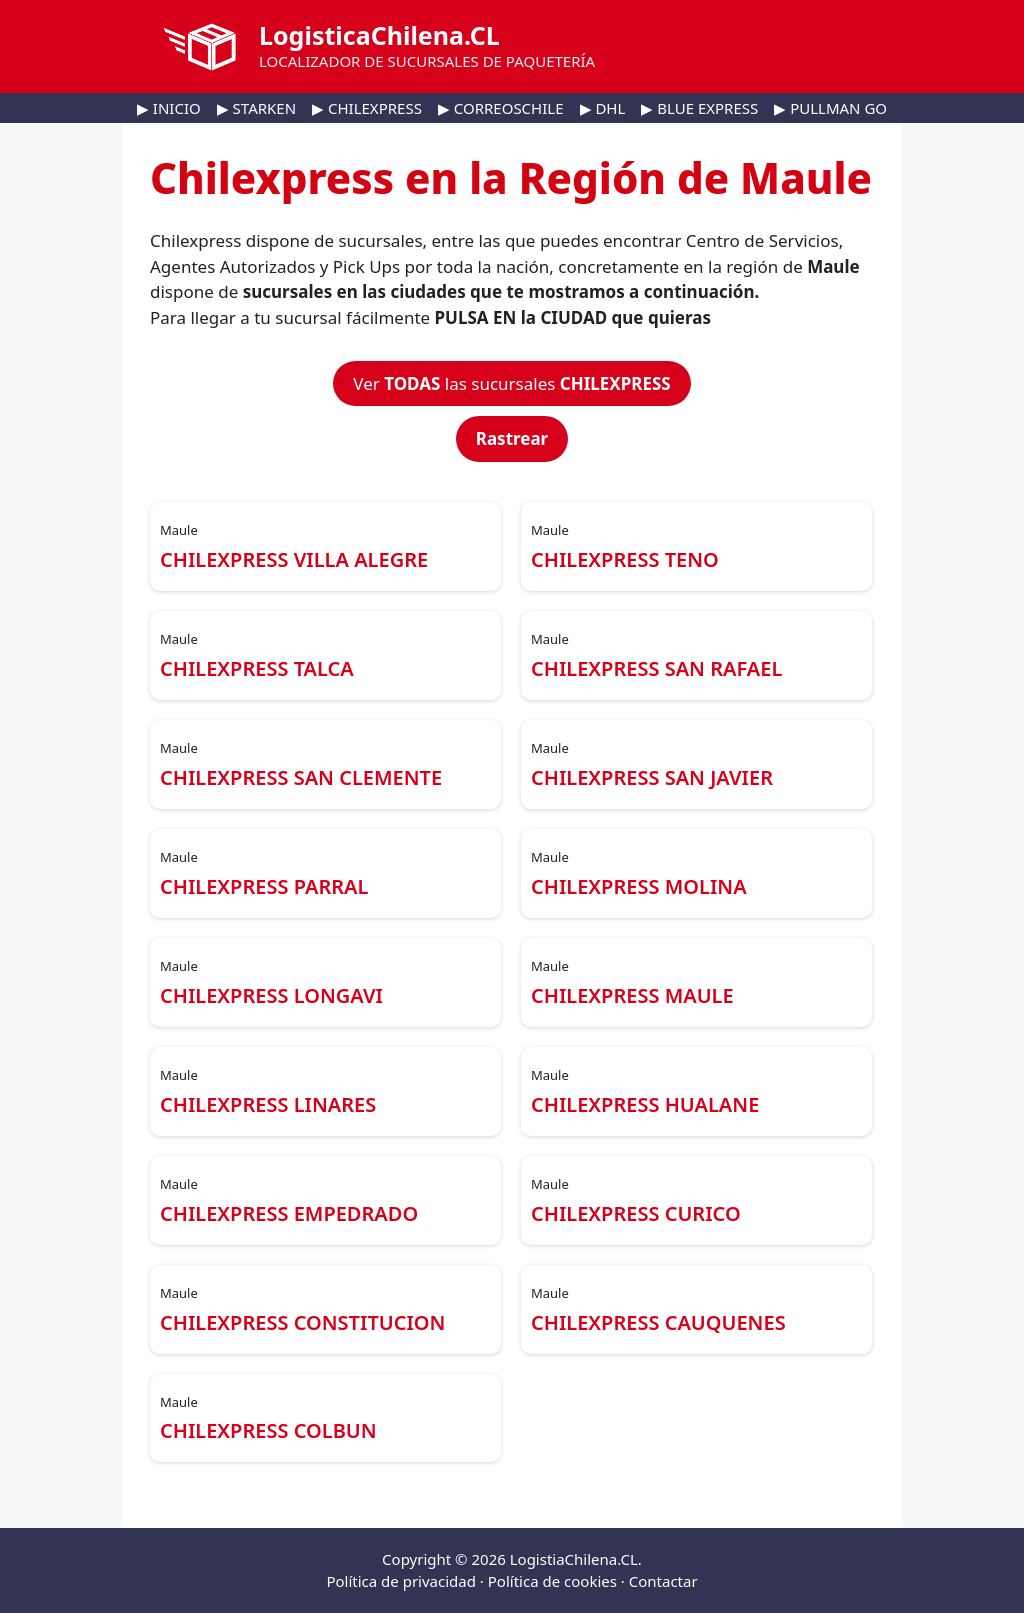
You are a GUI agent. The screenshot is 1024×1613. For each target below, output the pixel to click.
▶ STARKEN (256, 108)
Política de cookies (552, 1581)
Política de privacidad (401, 1581)
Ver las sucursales (511, 383)
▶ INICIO (169, 108)
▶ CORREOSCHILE (501, 108)
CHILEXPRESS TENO (625, 559)
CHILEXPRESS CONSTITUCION (302, 1322)
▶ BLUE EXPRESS (699, 108)
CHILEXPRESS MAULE (632, 995)
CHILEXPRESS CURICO (636, 1213)
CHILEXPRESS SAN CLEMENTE (301, 777)
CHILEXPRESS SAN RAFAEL (656, 668)
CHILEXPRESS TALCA (257, 668)
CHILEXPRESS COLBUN (268, 1430)
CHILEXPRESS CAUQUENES (658, 1322)
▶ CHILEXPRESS (367, 108)
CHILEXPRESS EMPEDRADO (289, 1213)
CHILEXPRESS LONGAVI (271, 995)
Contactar (663, 1581)
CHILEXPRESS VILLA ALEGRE (294, 559)
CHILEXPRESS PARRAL (264, 886)
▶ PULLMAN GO (830, 108)
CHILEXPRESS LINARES (268, 1104)
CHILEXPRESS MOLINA (639, 886)
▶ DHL (603, 108)
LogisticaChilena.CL (379, 35)
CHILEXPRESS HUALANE (645, 1104)
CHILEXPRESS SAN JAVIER (652, 777)
